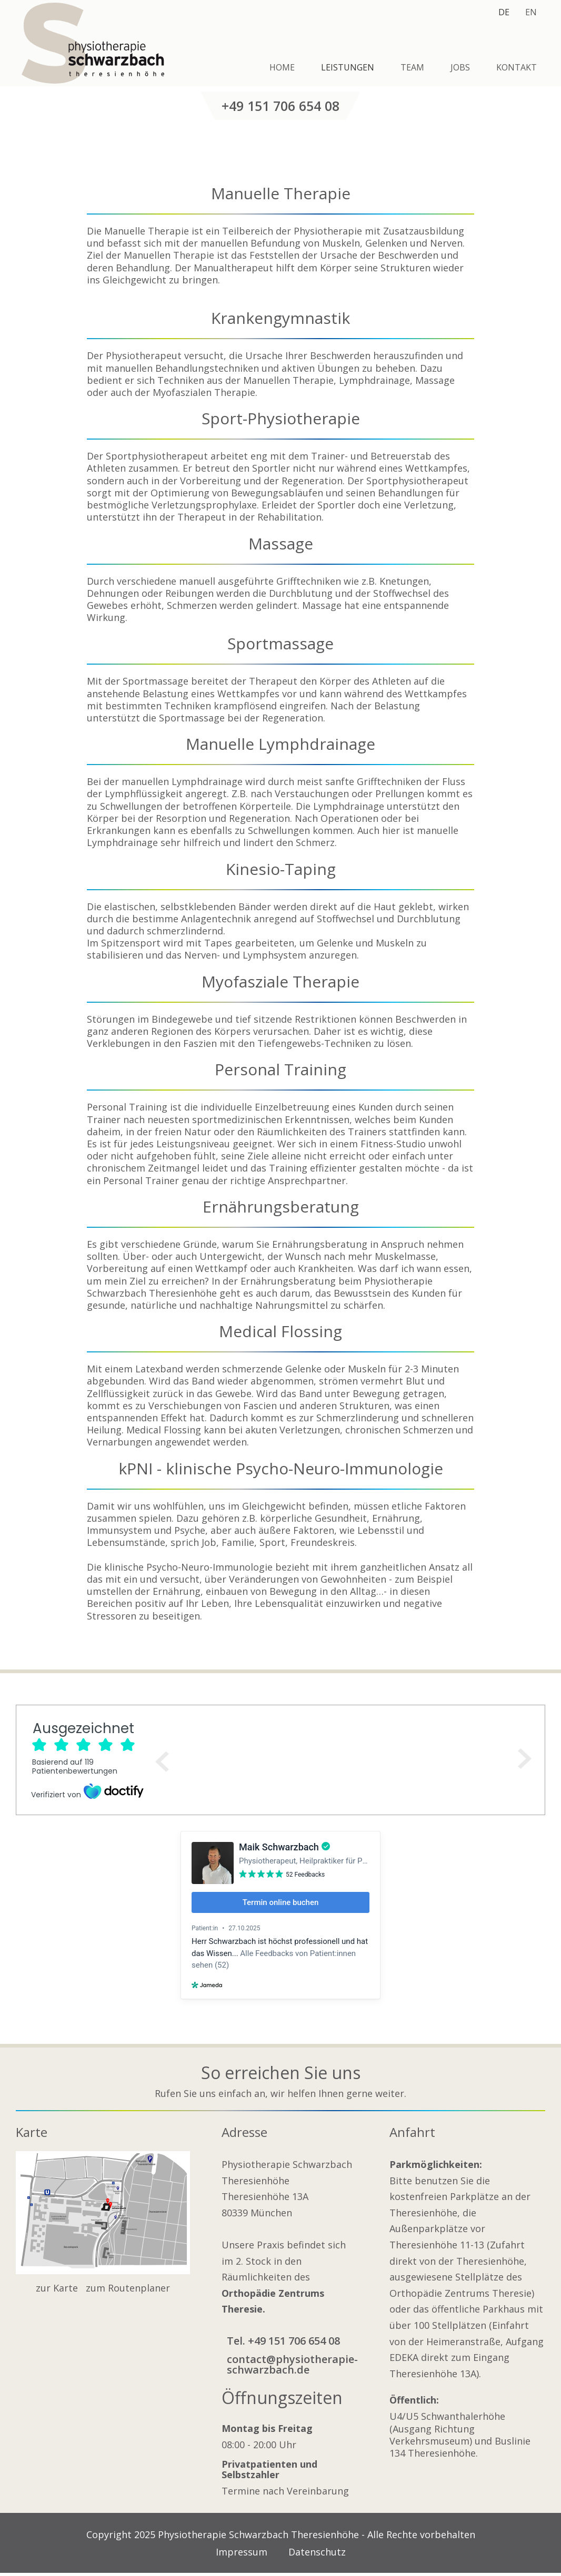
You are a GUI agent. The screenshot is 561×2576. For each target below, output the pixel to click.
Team (412, 67)
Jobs (460, 67)
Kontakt (516, 67)
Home (282, 67)
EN (531, 12)
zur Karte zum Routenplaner (103, 2288)
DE (503, 12)
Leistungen (347, 67)
